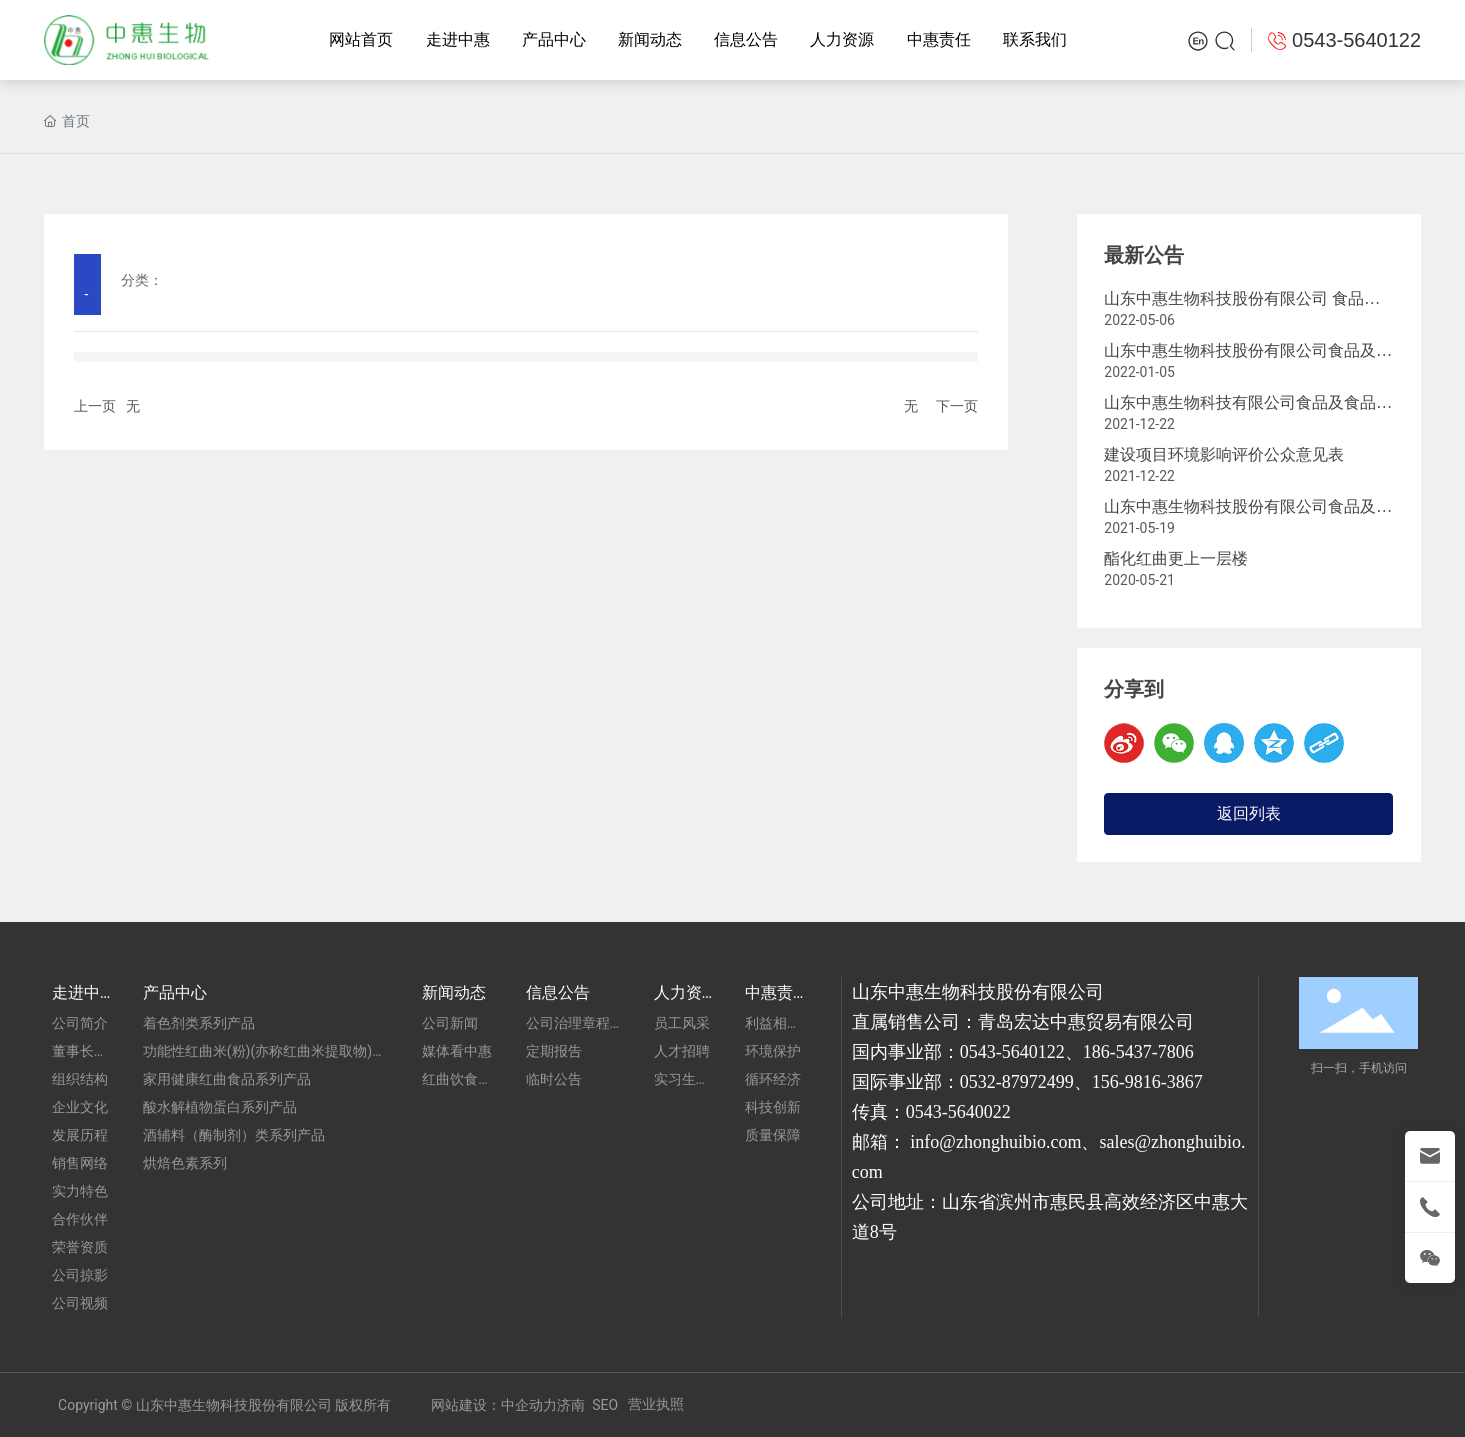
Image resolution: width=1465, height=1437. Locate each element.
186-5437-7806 (1138, 1052)
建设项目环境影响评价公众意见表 (1224, 454)
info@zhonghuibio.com (995, 1142)
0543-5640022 (958, 1112)
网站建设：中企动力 (494, 1405)
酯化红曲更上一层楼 (1176, 558)
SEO (605, 1405)
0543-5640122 (1012, 1052)
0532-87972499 (1017, 1082)
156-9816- (1129, 1082)
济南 (571, 1405)
